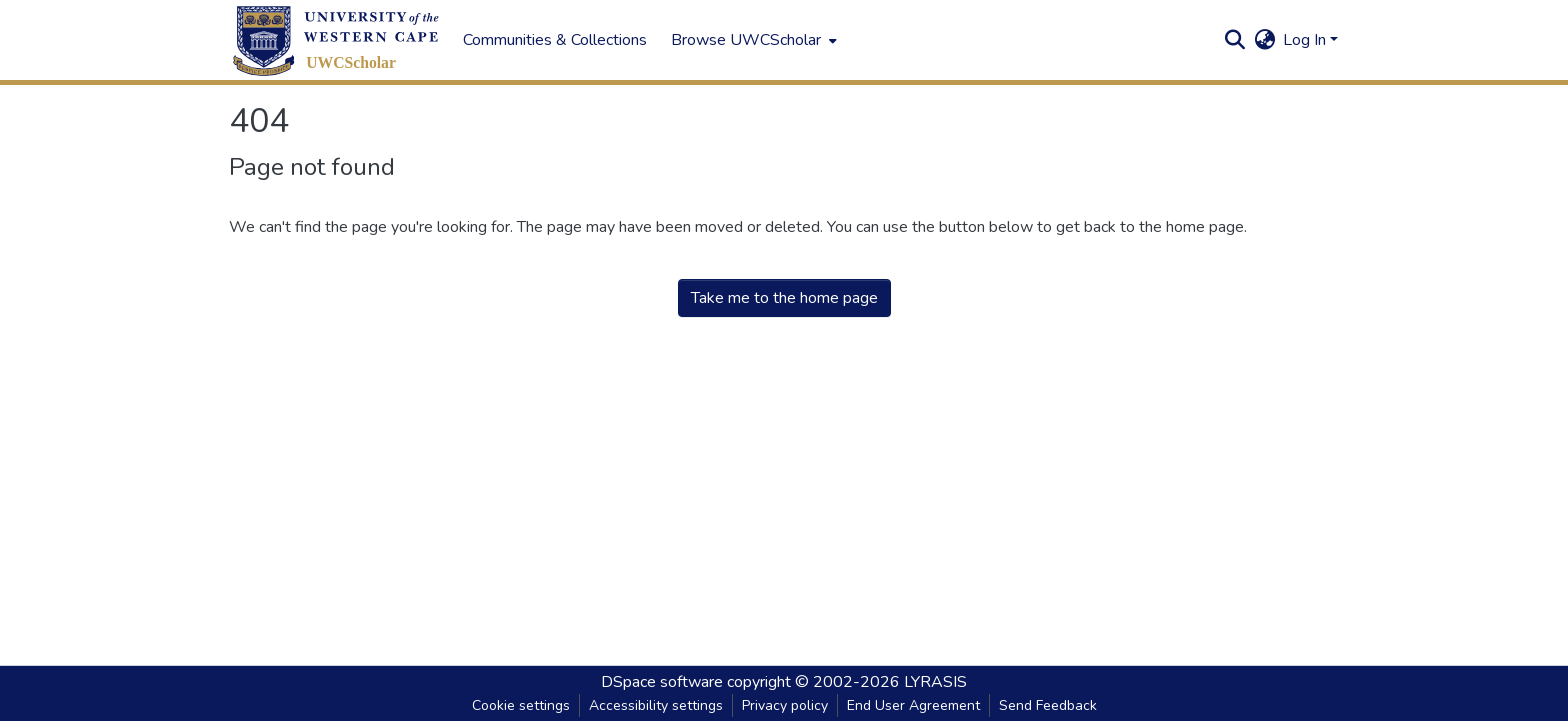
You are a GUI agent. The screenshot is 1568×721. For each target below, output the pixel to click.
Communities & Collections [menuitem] (555, 40)
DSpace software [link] (662, 682)
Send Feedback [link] (1048, 705)
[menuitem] (752, 40)
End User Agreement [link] (913, 705)
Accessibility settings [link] (656, 705)
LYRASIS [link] (935, 682)
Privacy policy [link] (785, 705)
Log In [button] (1306, 40)
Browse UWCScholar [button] (746, 40)
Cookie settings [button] (521, 705)
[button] (336, 40)
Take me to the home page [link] (784, 298)
